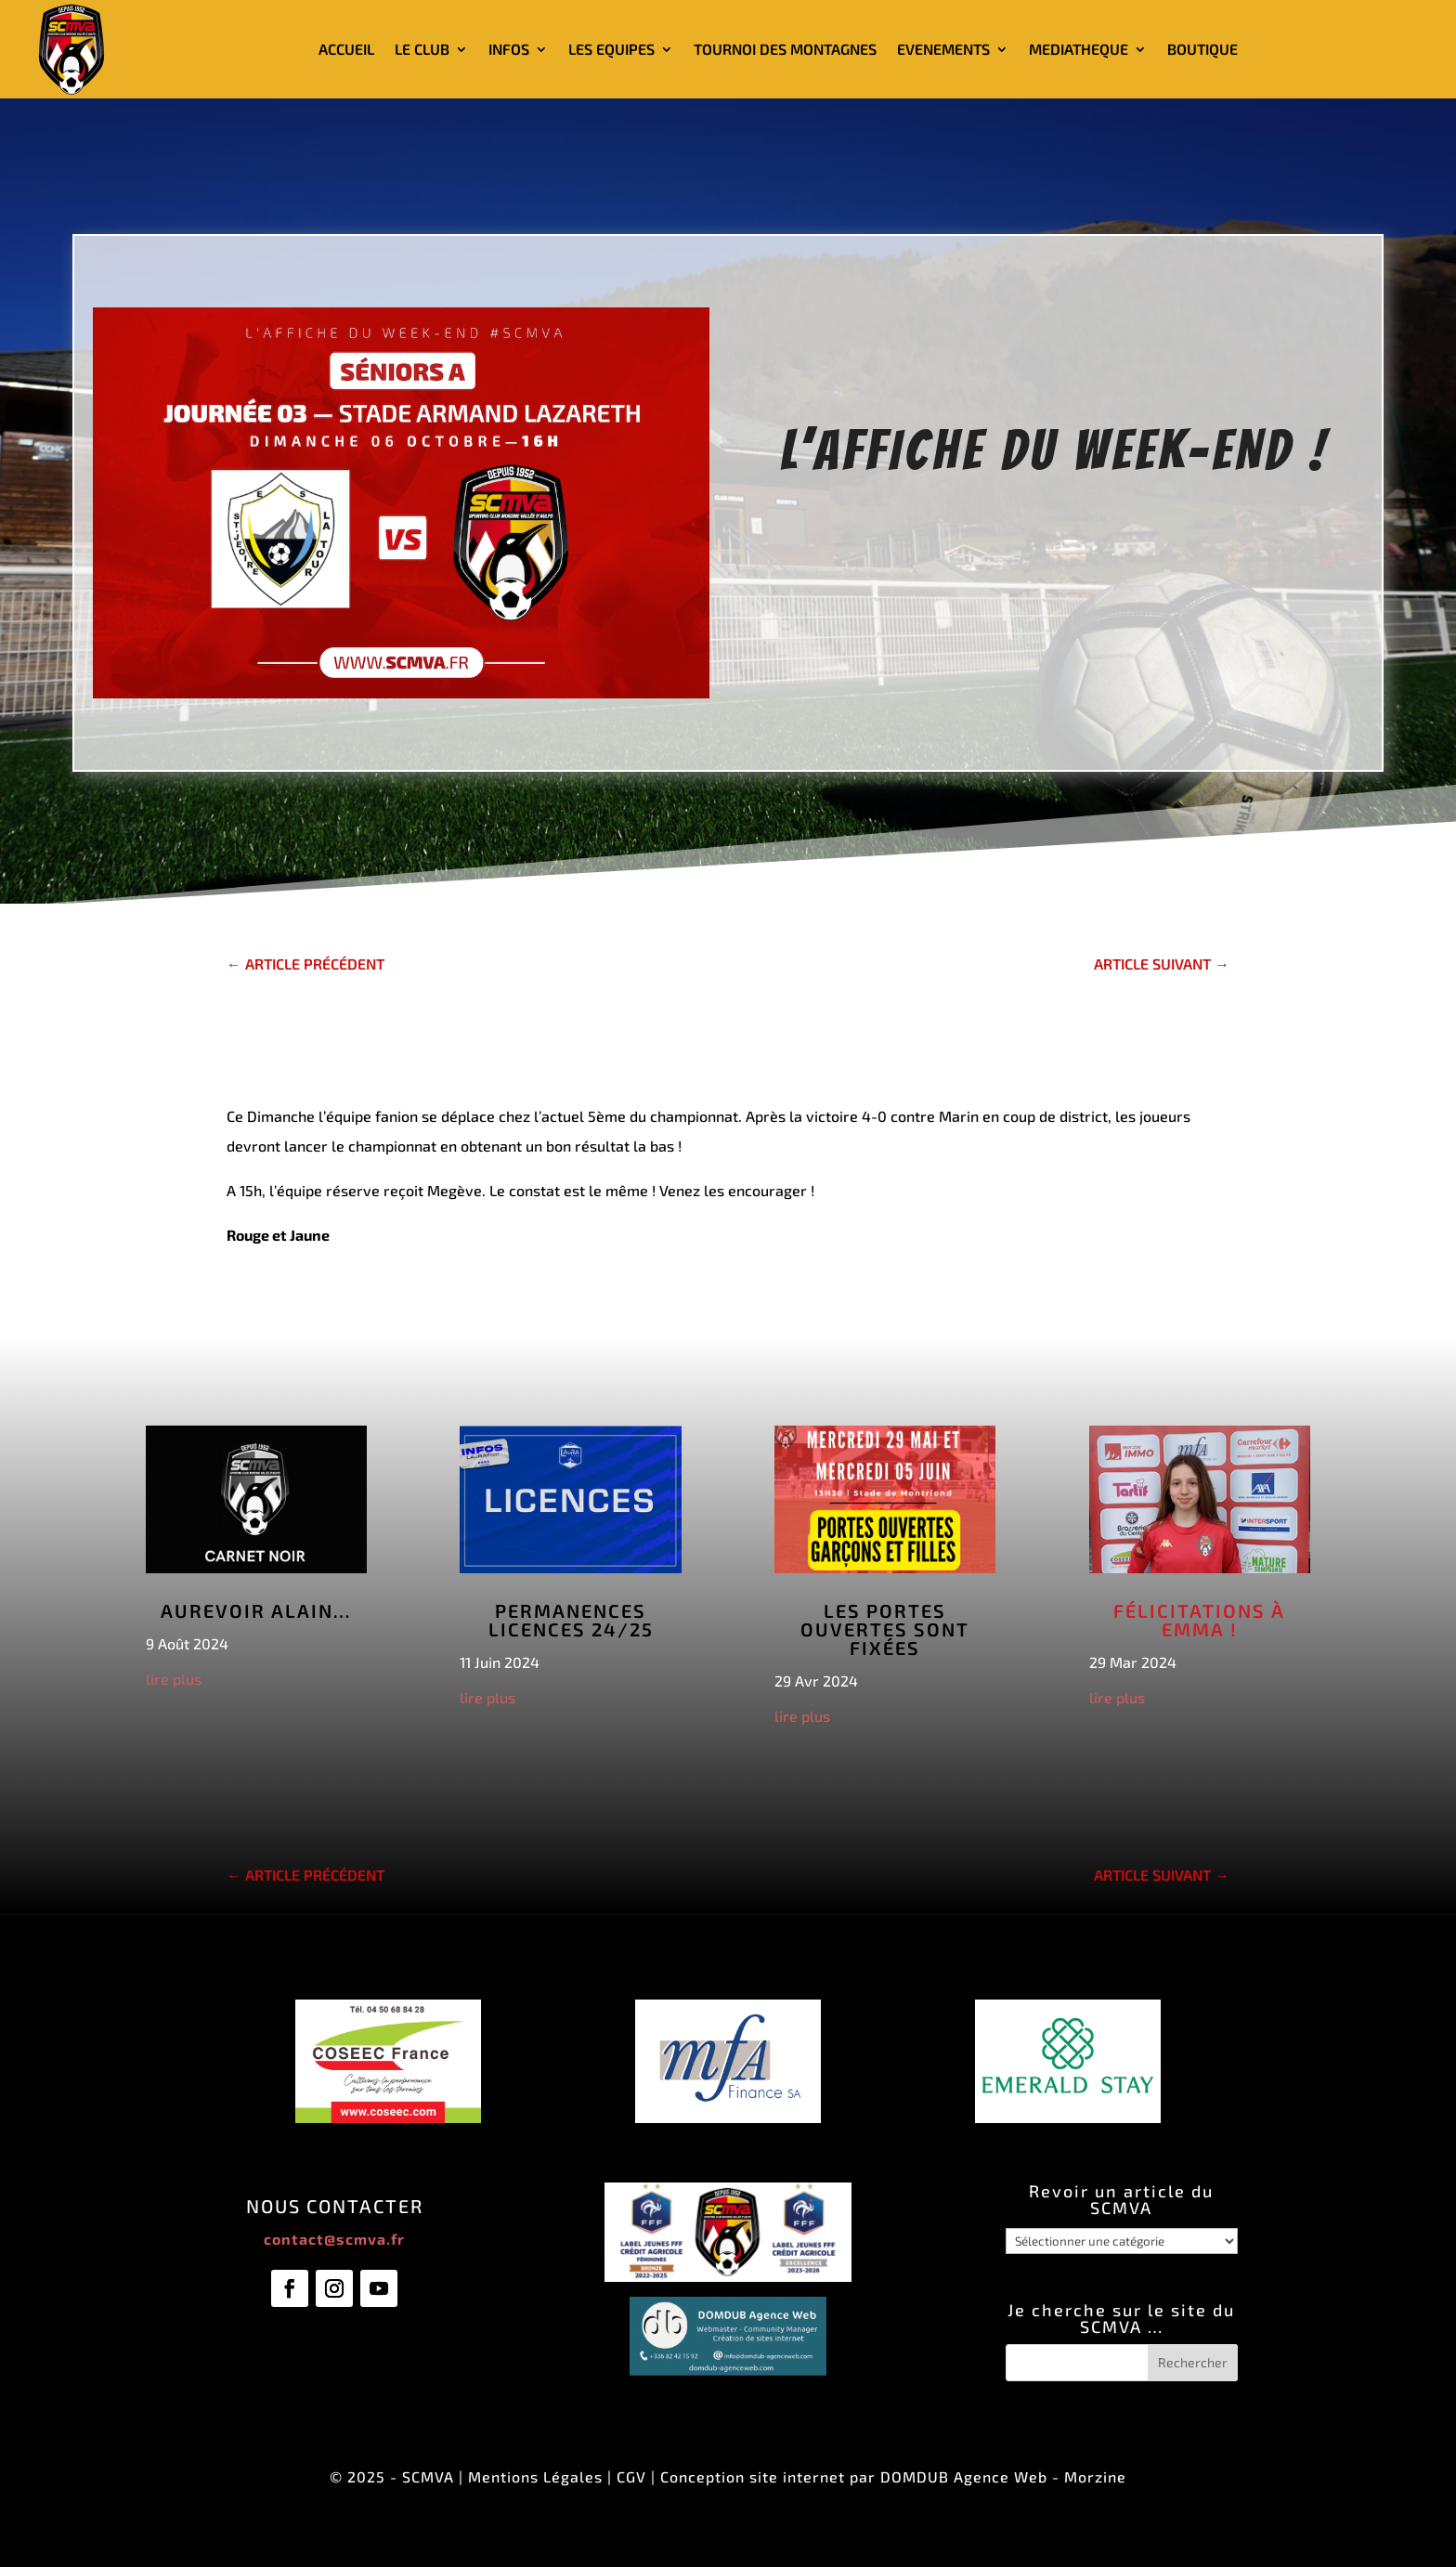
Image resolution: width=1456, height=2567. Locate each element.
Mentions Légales (535, 2476)
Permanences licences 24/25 (571, 1619)
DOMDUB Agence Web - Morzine (1003, 2476)
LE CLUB (422, 49)
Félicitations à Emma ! (1199, 1619)
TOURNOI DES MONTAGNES (785, 49)
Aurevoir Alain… (256, 1610)
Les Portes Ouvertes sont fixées (884, 1629)
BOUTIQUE (1202, 49)
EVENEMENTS (943, 49)
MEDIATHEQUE (1078, 49)
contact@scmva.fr (334, 2239)
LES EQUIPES (611, 49)
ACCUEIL (346, 49)
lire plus (174, 1678)
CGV (631, 2476)
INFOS (508, 49)
